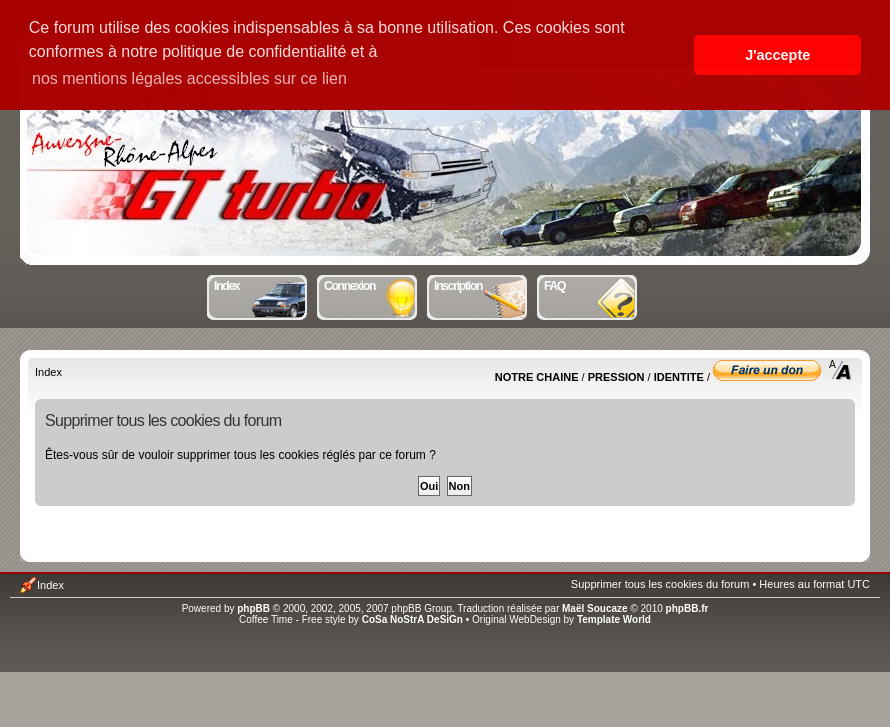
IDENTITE (679, 377)
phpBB (253, 608)
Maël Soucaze (595, 608)
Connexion (371, 284)
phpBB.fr (687, 608)
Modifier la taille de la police (840, 370)
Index (261, 284)
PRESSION (616, 377)
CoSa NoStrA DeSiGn (412, 619)
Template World (614, 619)
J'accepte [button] (777, 55)
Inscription (481, 284)
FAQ (591, 284)
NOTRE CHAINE (537, 377)
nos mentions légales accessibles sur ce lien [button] (189, 78)
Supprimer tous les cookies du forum (660, 584)
